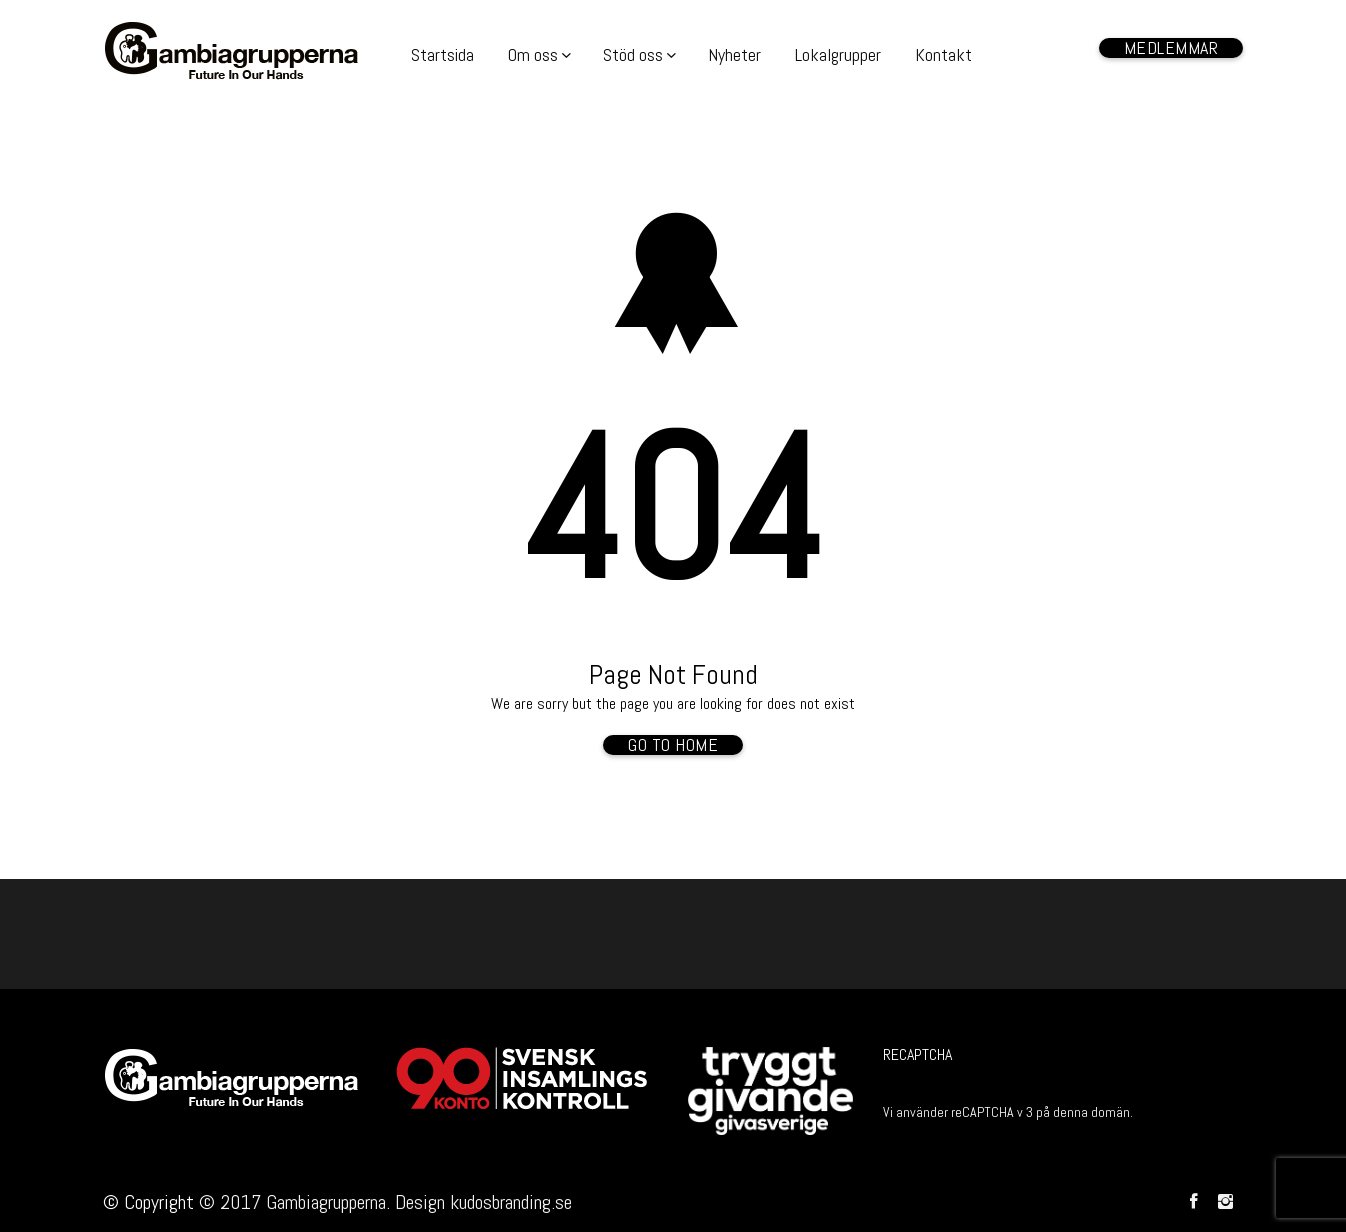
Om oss (533, 54)
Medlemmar (1171, 48)
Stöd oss (633, 54)
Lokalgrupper (838, 54)
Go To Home (673, 745)
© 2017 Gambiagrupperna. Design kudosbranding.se (385, 1202)
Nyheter (734, 54)
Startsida (442, 54)
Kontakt (943, 54)
